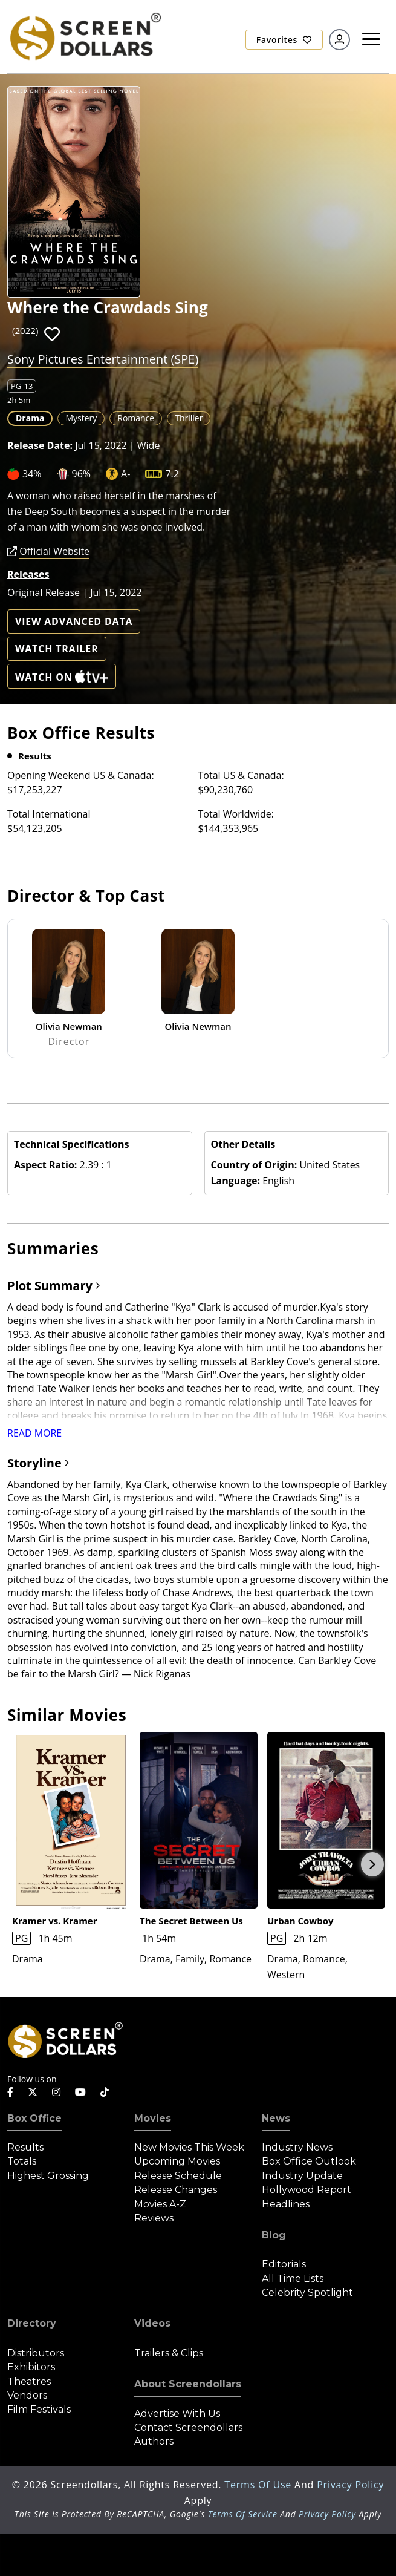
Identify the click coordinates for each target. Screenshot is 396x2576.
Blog (274, 2235)
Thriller (189, 418)
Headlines (286, 2204)
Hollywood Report (306, 2189)
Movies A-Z (160, 2204)
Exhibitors (31, 2367)
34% (32, 473)
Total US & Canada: (241, 775)
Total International (49, 814)
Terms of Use (259, 2484)
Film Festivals (39, 2409)
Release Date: (40, 445)
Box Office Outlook (309, 2161)
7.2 (172, 473)
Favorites (284, 39)
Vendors (27, 2395)
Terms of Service (243, 2514)
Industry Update (302, 2175)
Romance (135, 418)
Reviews (154, 2218)
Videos (152, 2323)
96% (81, 473)
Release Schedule (178, 2175)
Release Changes (175, 2189)
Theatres (29, 2381)
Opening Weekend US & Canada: (80, 775)
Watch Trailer (57, 648)
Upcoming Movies (177, 2161)
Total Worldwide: (236, 814)
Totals (21, 2161)
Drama (30, 418)
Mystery (81, 418)
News (276, 2118)
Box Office (34, 2118)
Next (372, 1864)
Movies (152, 2118)
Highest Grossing (48, 2175)
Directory (31, 2323)
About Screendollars (187, 2384)
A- (125, 473)
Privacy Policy (350, 2484)
